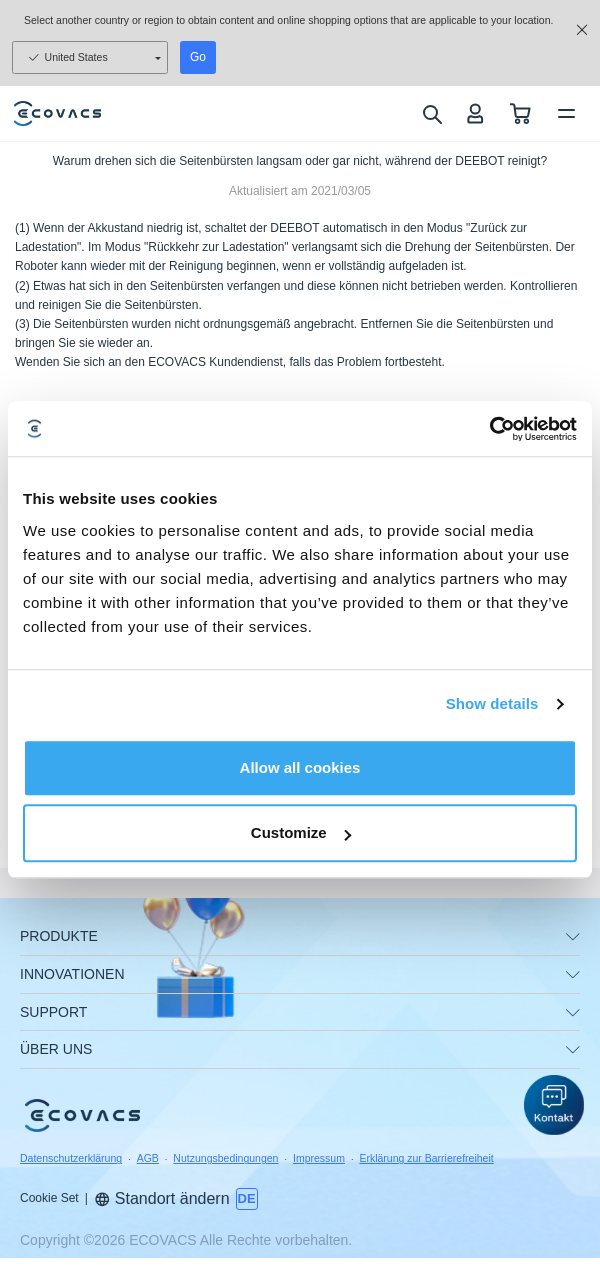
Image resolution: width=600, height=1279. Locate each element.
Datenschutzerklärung (71, 1158)
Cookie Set (49, 1198)
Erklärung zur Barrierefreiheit (426, 1158)
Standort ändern (162, 1198)
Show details (492, 703)
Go (198, 57)
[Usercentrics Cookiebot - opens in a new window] (489, 429)
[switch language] (247, 1199)
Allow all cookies (300, 767)
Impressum (319, 1158)
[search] (431, 114)
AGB (148, 1158)
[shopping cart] (520, 113)
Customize (301, 832)
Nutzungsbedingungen (225, 1158)
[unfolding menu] (573, 937)
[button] (554, 1105)
